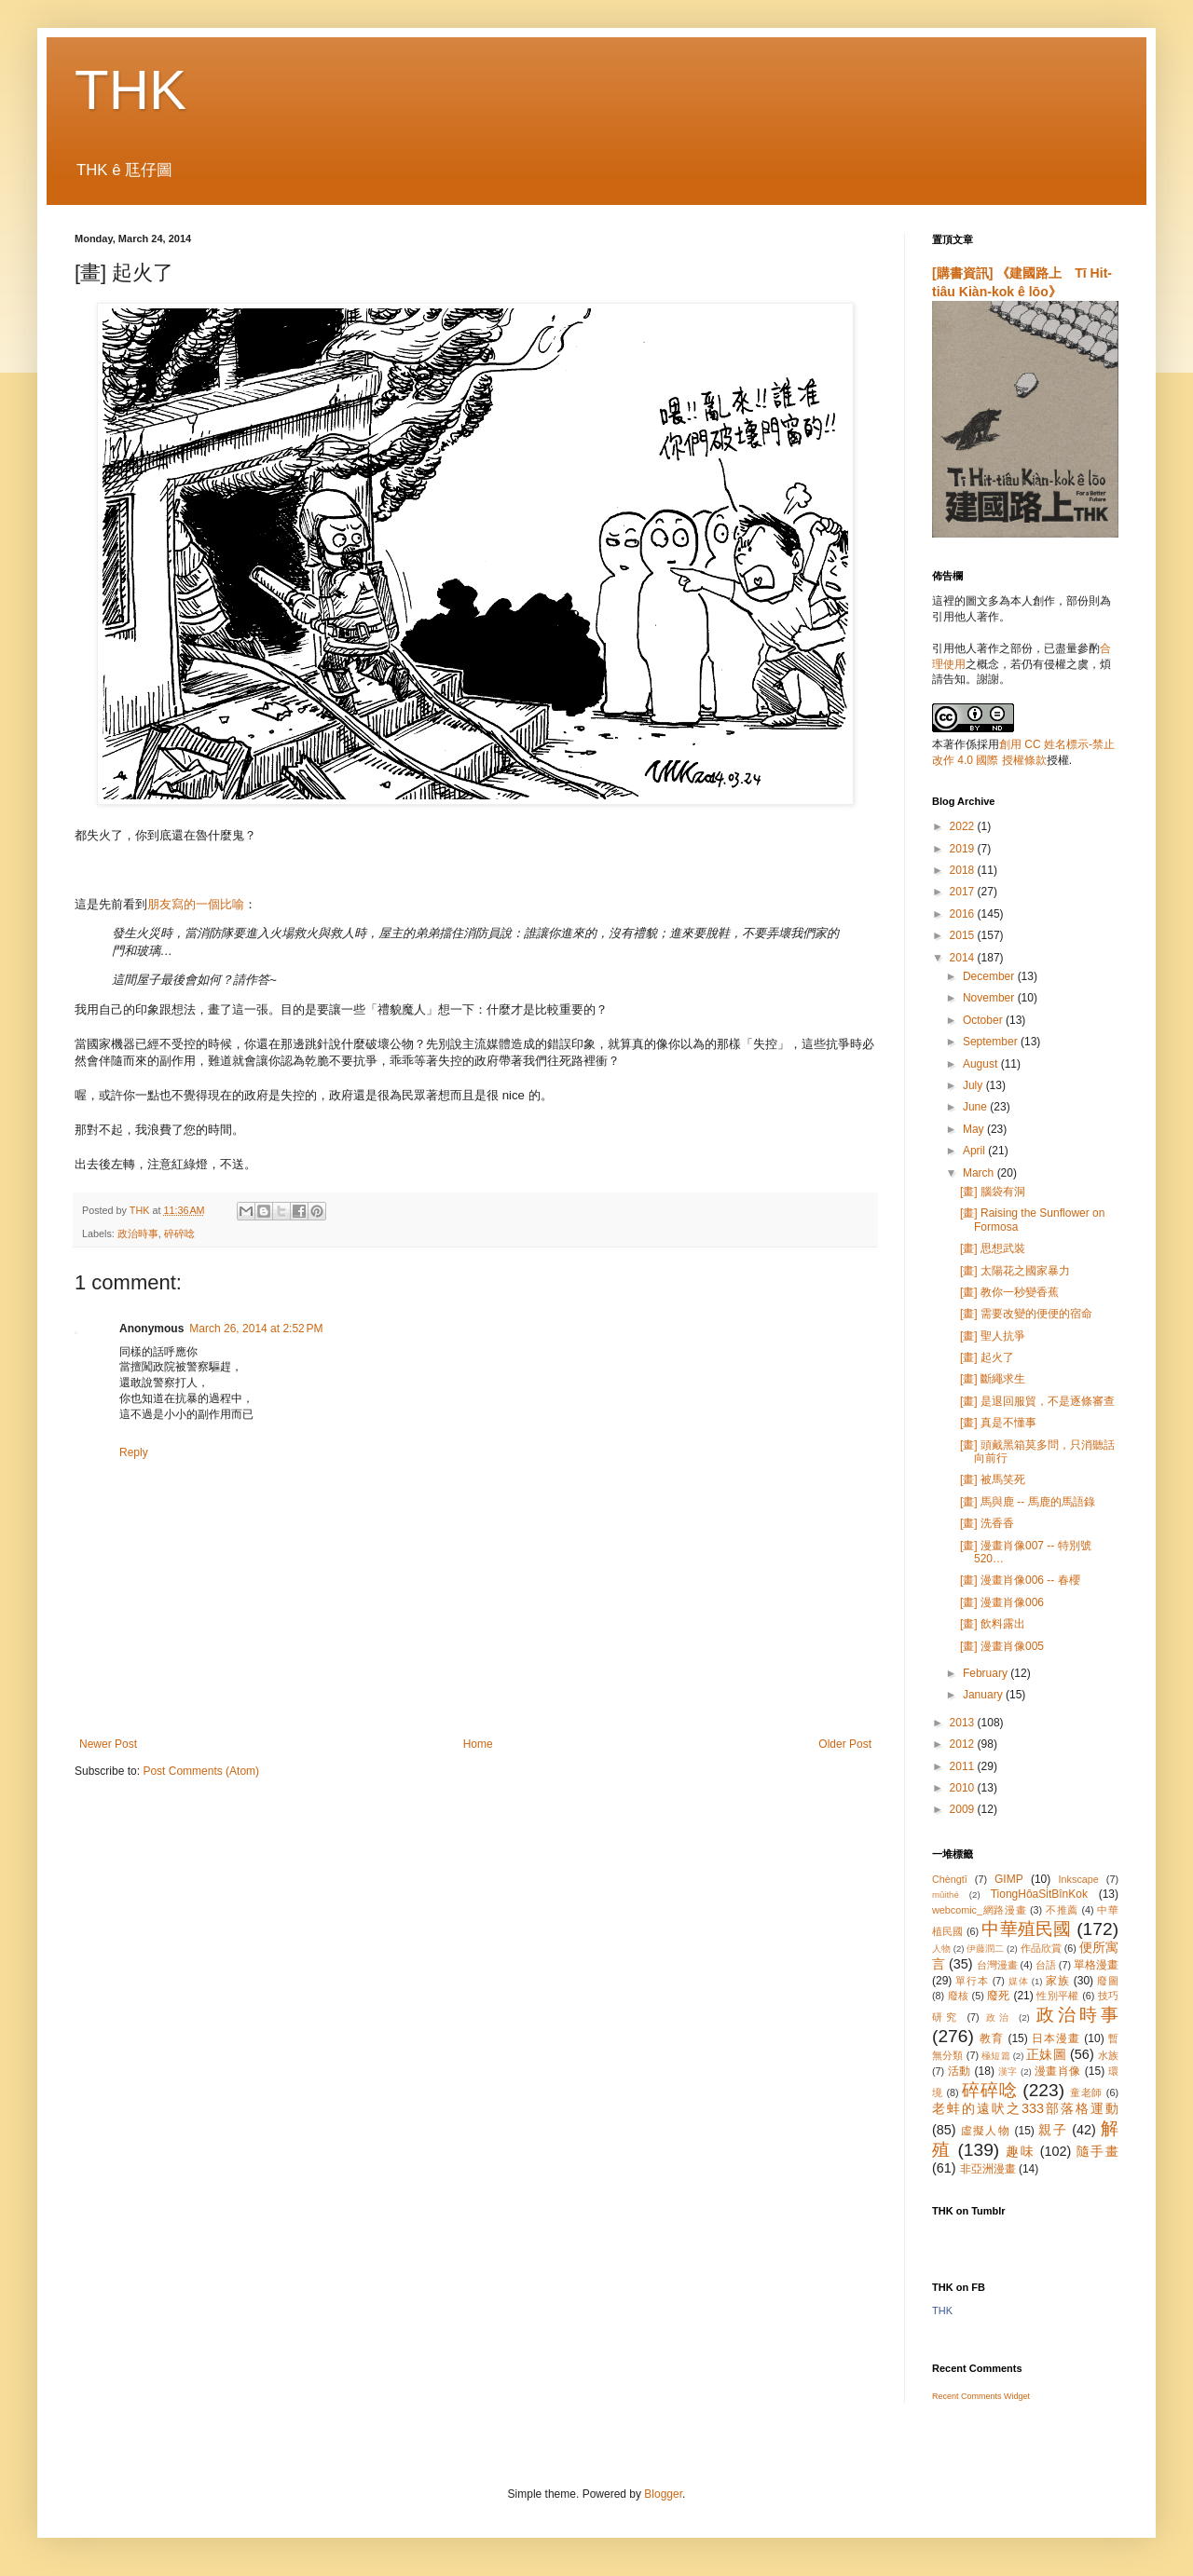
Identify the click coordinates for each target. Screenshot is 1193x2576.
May (975, 1129)
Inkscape (1079, 1879)
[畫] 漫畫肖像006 (1002, 1602)
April (975, 1150)
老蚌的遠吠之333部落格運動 (1025, 2108)
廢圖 (1107, 1980)
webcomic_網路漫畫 (979, 1909)
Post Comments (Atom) (201, 1771)
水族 (1108, 2055)
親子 (1052, 2129)
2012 (964, 1744)
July (974, 1085)
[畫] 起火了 (987, 1357)
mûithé (945, 1894)
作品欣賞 (1041, 1948)
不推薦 (1062, 1909)
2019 (964, 848)
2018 (964, 870)
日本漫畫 (1056, 2038)
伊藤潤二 (985, 1948)
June (976, 1106)
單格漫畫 (1096, 1964)
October (984, 1020)
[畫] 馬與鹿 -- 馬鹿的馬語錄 (1027, 1501)
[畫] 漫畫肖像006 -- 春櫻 (1020, 1580)
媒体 (1018, 1981)
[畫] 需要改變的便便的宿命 (1026, 1313)
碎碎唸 (179, 1233)
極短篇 (995, 2056)
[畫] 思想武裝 (992, 1248)
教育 (992, 2038)
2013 (964, 1722)
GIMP (1008, 1879)
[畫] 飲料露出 (992, 1623)
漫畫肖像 (1058, 2071)
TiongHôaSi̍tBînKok (1039, 1894)
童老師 (1086, 2092)
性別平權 (1057, 1995)
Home (478, 1744)
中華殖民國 (1026, 1929)
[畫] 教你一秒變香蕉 (1009, 1292)
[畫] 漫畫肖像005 (1002, 1646)
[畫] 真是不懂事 (998, 1422)
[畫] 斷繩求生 (992, 1378)
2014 (964, 957)
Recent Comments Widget (981, 2396)
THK (130, 90)
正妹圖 (1046, 2054)
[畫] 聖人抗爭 (992, 1336)
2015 (964, 935)
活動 (959, 2071)
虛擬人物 (985, 2130)
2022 (964, 826)
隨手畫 (1097, 2151)
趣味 (1020, 2151)
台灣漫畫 (997, 1964)
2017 (964, 891)
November (990, 997)
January (984, 1694)
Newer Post (108, 1744)
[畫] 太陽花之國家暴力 (1015, 1270)
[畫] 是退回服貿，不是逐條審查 (1037, 1401)
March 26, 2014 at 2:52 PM (255, 1328)
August (982, 1063)
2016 (964, 913)
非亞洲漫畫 (988, 2168)
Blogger (663, 2494)
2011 (964, 1766)
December (990, 976)
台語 (1045, 1964)
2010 (964, 1787)
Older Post (844, 1744)
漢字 (1008, 2071)
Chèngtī (949, 1879)
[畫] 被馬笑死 (992, 1479)
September (992, 1041)
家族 (1058, 1980)
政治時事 (137, 1233)
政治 (999, 2017)
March (980, 1172)
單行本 (971, 1980)
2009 (964, 1809)
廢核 (958, 1995)
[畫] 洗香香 (987, 1523)
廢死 (998, 1995)
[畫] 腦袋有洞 (992, 1191)
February (986, 1673)
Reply (133, 1452)
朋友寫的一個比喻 (195, 904)
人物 (941, 1948)
